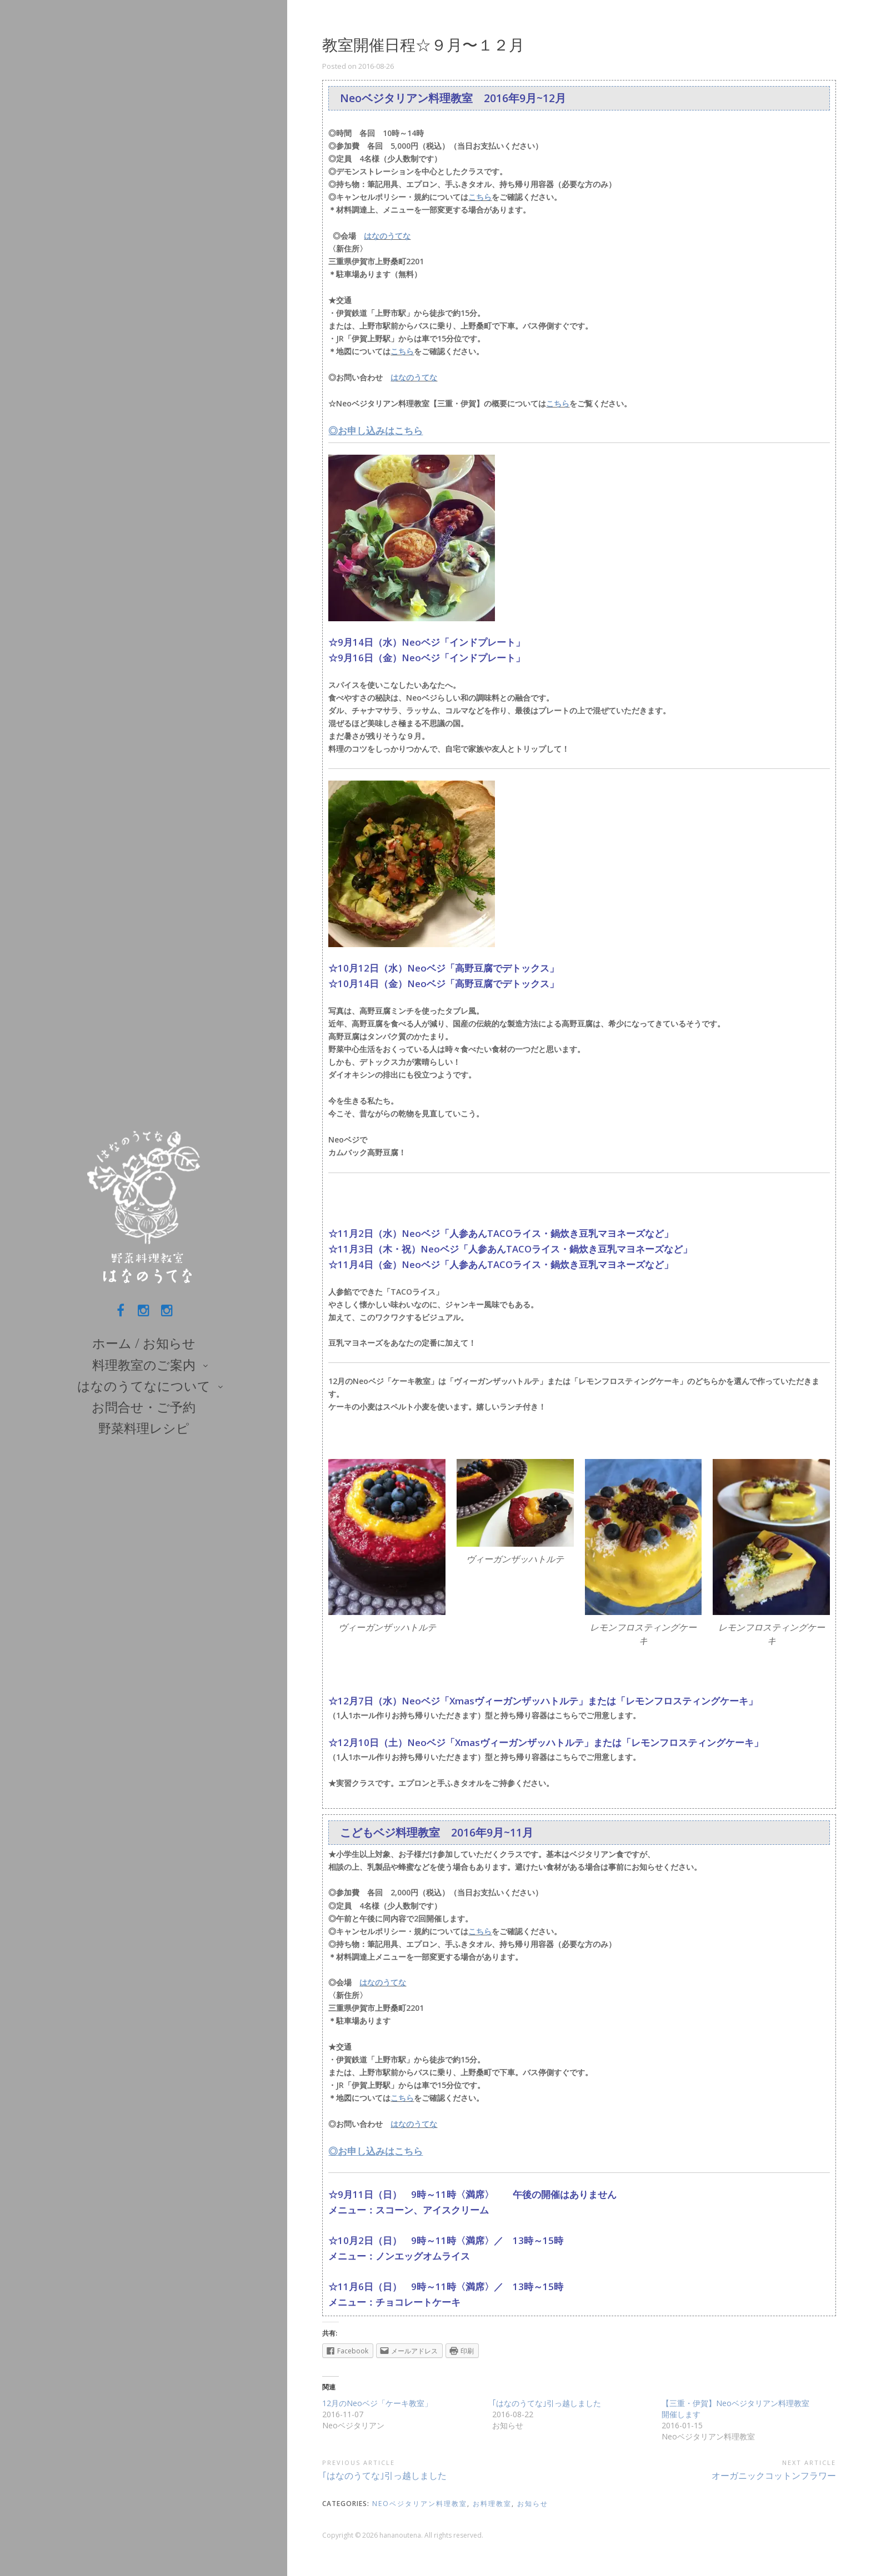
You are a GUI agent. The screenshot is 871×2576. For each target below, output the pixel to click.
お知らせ (532, 2503)
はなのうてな (387, 235)
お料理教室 (492, 2503)
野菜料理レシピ (143, 1428)
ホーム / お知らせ (144, 1343)
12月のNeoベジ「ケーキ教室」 (377, 2403)
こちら (480, 197)
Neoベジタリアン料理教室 (419, 2503)
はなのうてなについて (144, 1386)
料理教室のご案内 (144, 1364)
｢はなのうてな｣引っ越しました (546, 2403)
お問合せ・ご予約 (144, 1407)
